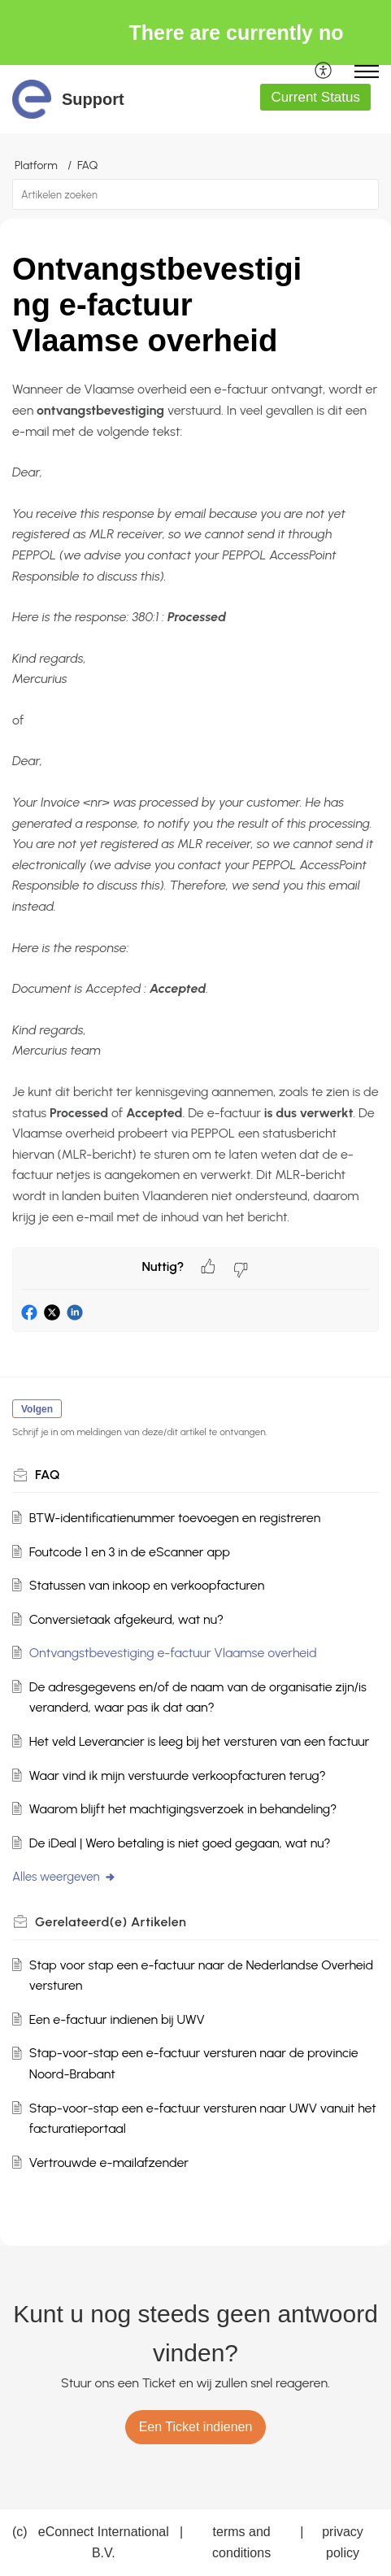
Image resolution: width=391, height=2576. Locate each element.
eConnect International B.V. (103, 2542)
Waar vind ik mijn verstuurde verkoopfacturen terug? (177, 1775)
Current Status (315, 97)
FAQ (87, 165)
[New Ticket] (196, 2427)
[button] (324, 71)
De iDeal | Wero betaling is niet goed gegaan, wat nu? (180, 1843)
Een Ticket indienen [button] (196, 2427)
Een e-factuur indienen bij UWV (117, 2019)
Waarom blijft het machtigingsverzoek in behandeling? (183, 1809)
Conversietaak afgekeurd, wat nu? (126, 1619)
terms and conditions (241, 2542)
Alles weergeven (64, 1876)
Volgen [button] (37, 1409)
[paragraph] (195, 803)
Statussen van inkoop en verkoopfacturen (146, 1585)
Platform (36, 165)
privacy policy (342, 2542)
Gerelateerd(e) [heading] (110, 1922)
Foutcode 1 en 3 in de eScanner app (129, 1552)
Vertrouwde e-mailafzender (109, 2162)
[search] (195, 194)
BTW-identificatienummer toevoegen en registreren (174, 1517)
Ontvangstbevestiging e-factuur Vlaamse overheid (173, 1652)
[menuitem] (324, 71)
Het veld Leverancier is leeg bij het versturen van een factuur (199, 1741)
